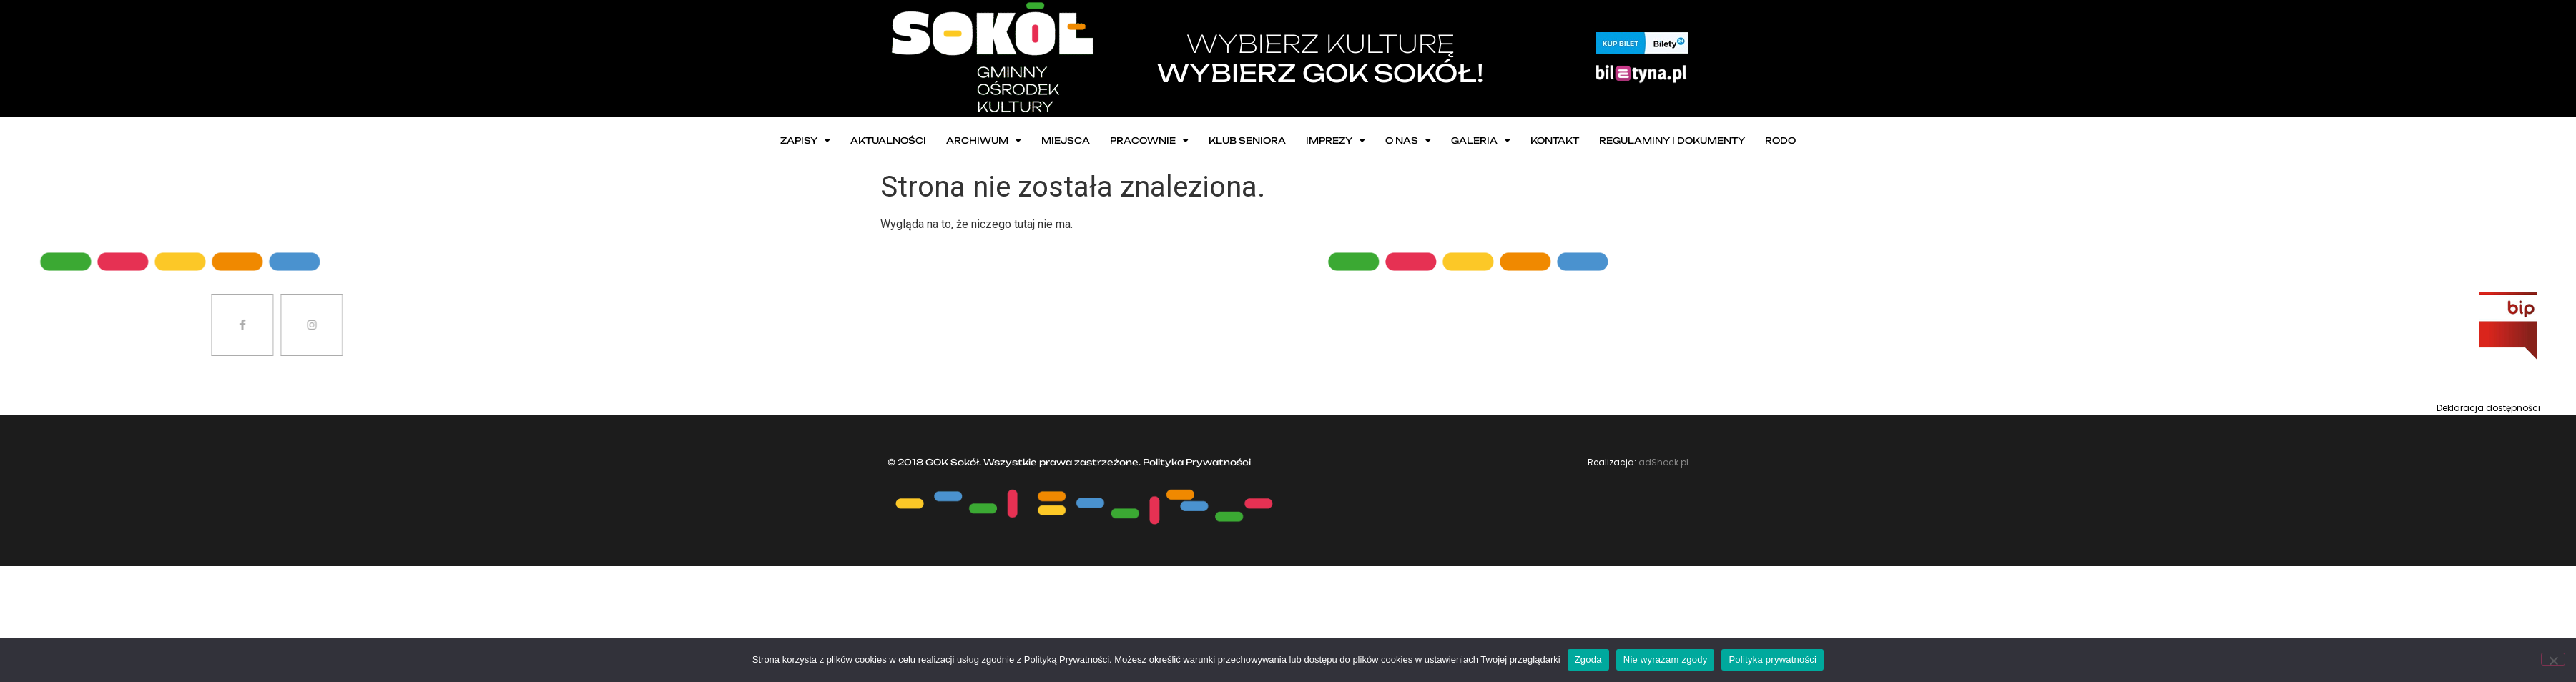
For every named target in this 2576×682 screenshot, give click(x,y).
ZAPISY (805, 140)
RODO (1780, 140)
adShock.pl (1663, 462)
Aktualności (888, 140)
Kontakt (1554, 140)
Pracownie (1149, 140)
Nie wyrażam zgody (1665, 659)
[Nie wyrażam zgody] (2553, 659)
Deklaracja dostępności (2488, 408)
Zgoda (1588, 659)
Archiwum (983, 140)
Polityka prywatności (1773, 659)
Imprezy (1335, 140)
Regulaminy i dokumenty (1672, 140)
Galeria (1480, 140)
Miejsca (1065, 140)
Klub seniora (1247, 140)
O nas (1408, 140)
